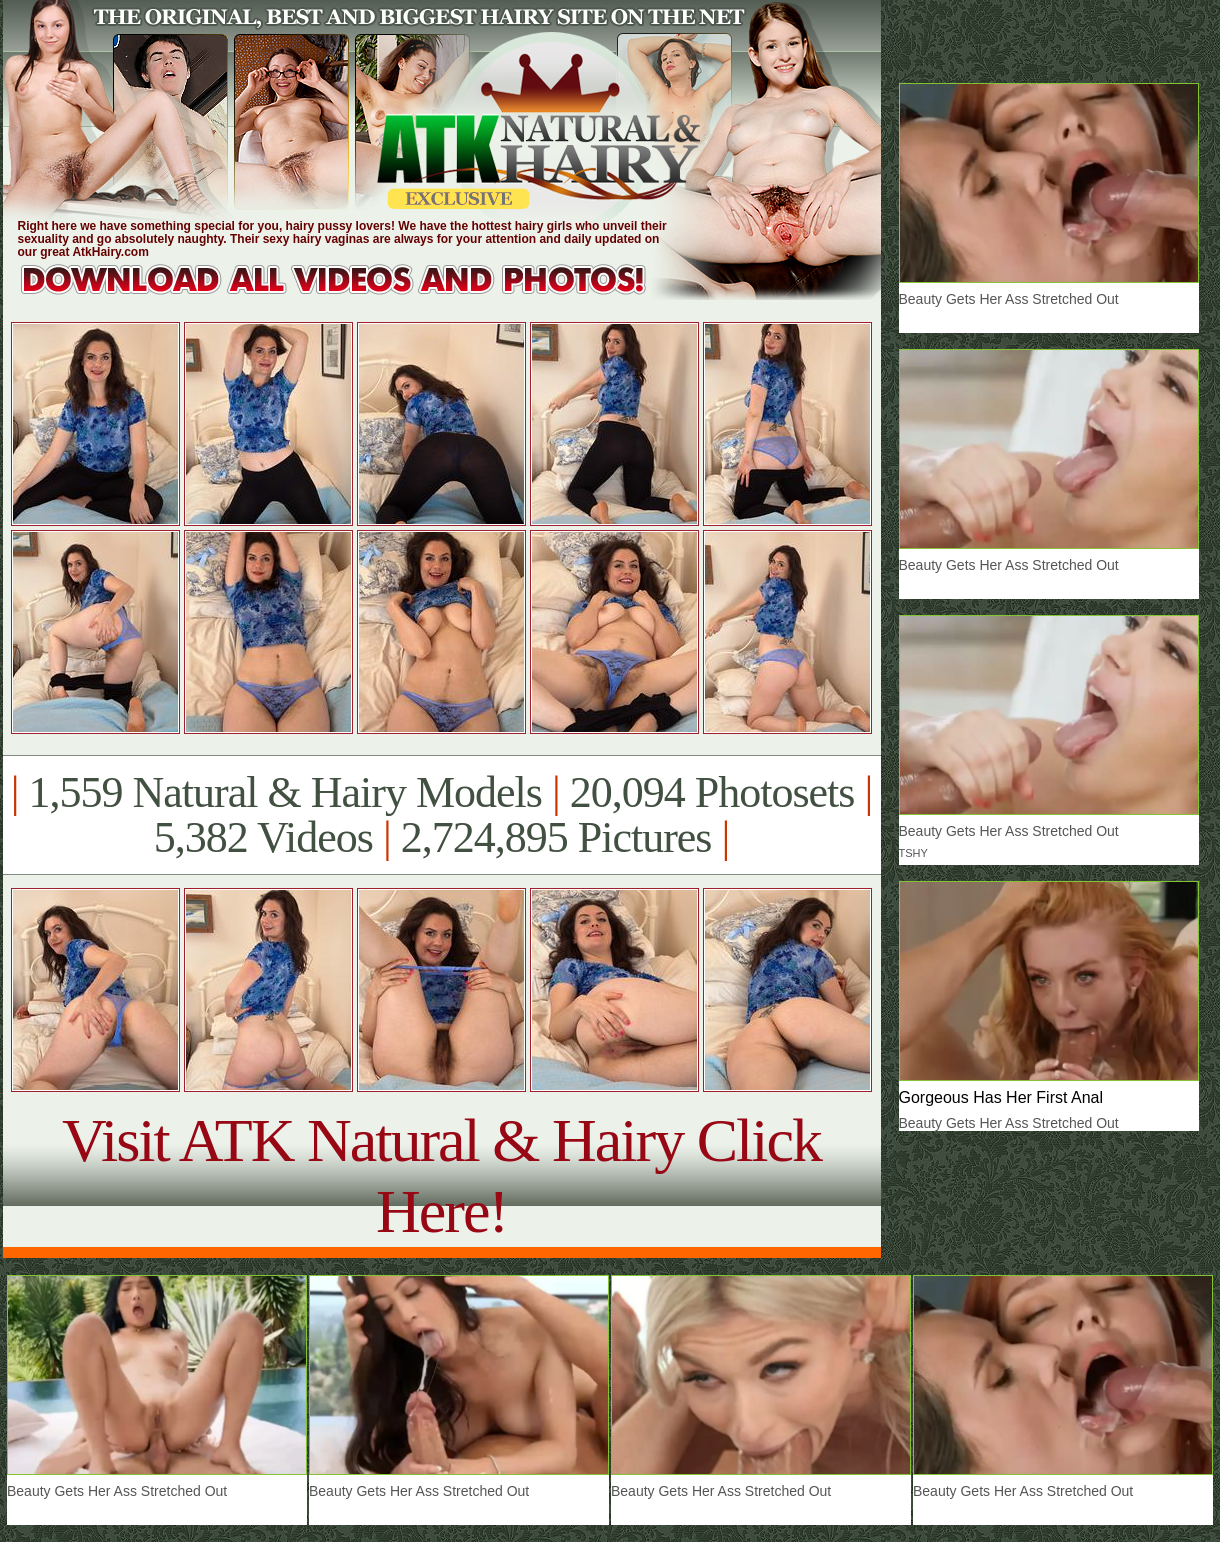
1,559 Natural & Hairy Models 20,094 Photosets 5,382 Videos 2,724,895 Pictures (441, 815)
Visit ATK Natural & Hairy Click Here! (441, 1175)
